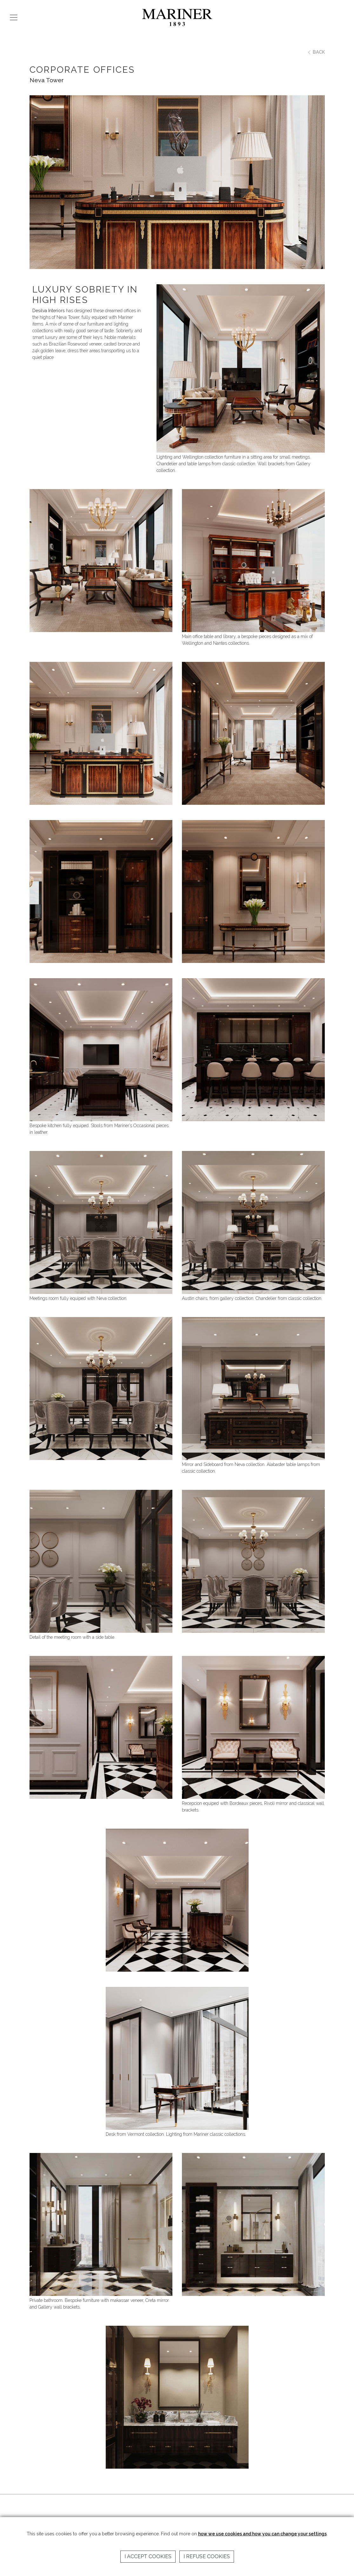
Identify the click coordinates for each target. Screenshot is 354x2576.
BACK (316, 52)
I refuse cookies (207, 2556)
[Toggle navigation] (13, 17)
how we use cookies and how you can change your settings (262, 2533)
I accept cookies (147, 2556)
